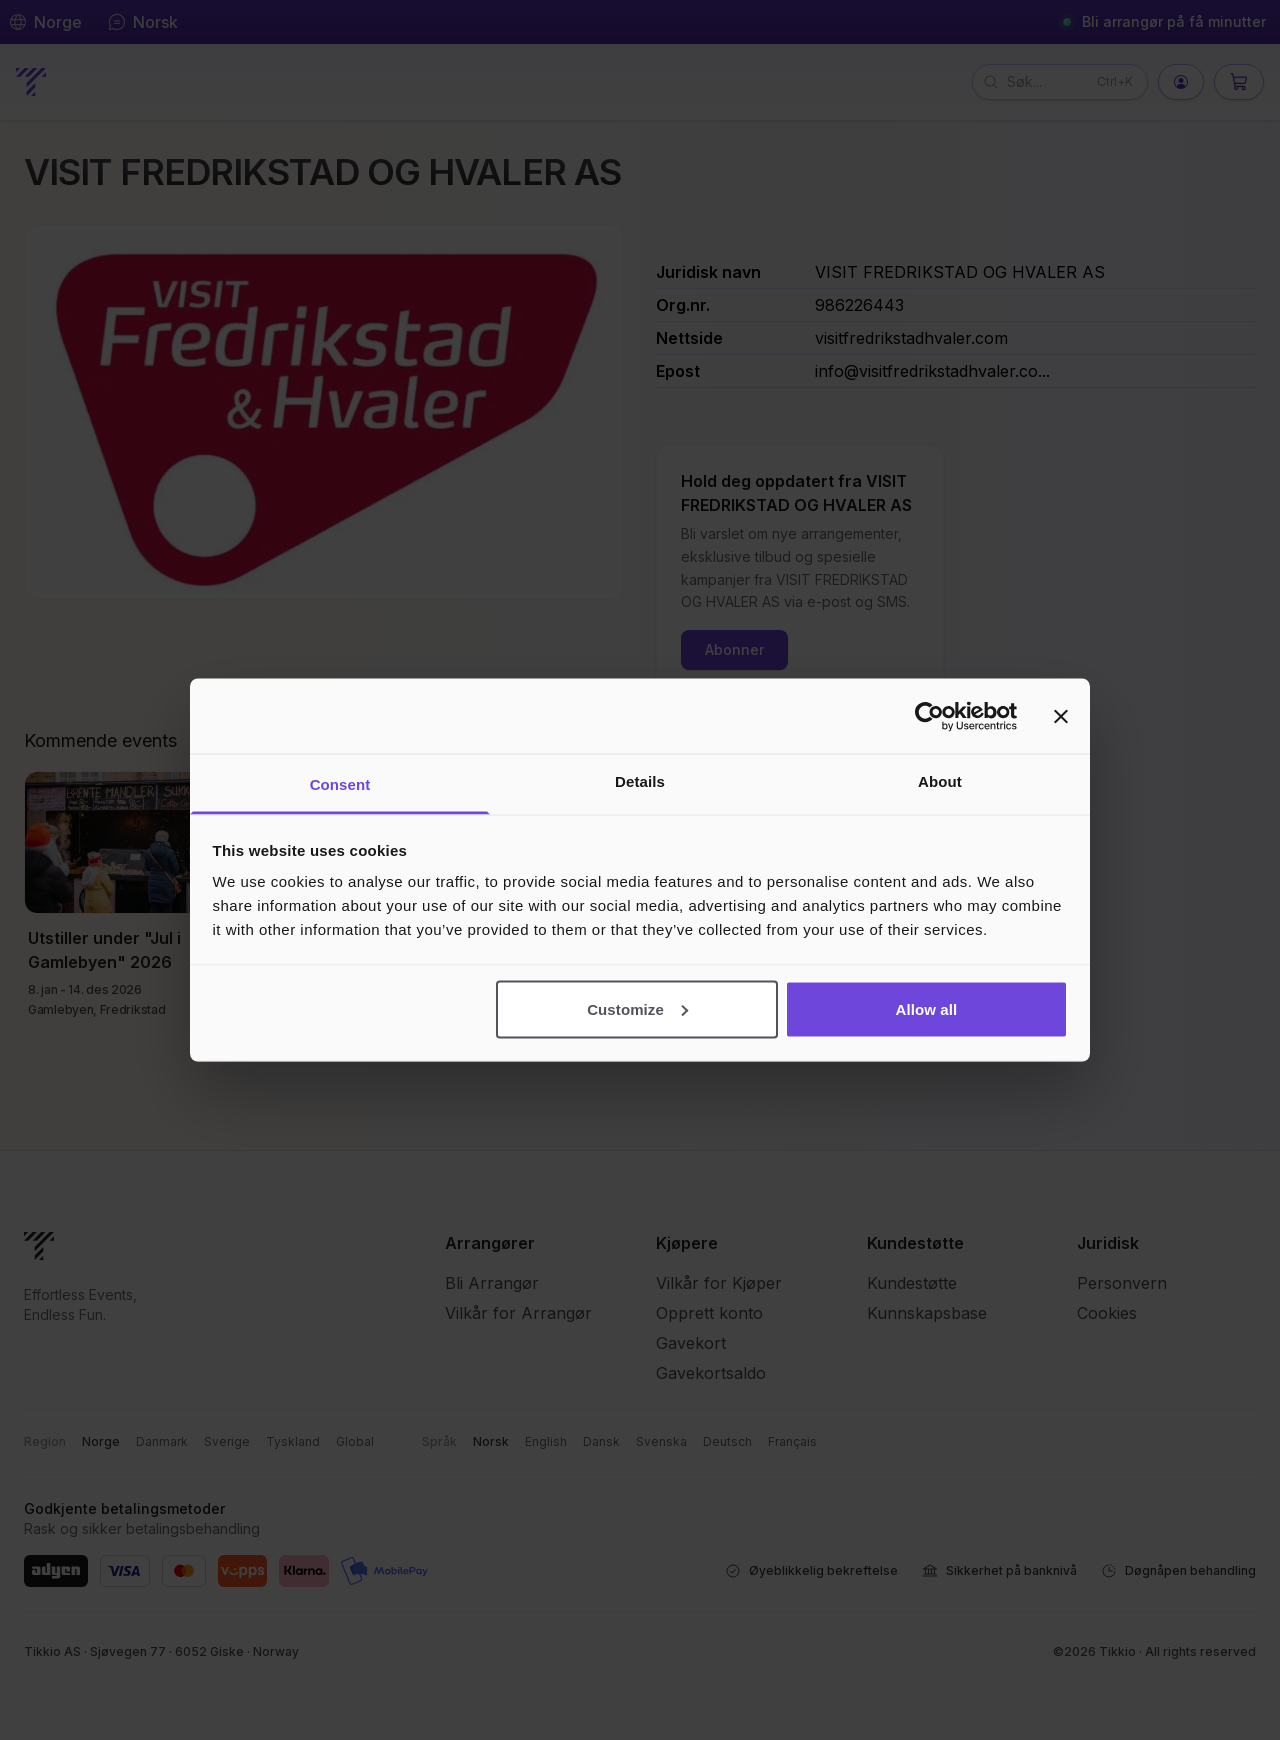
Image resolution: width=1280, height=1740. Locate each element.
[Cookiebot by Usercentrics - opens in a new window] (929, 716)
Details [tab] (640, 781)
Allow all (927, 1008)
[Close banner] (1061, 716)
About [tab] (940, 781)
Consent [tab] (340, 784)
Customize (637, 1008)
